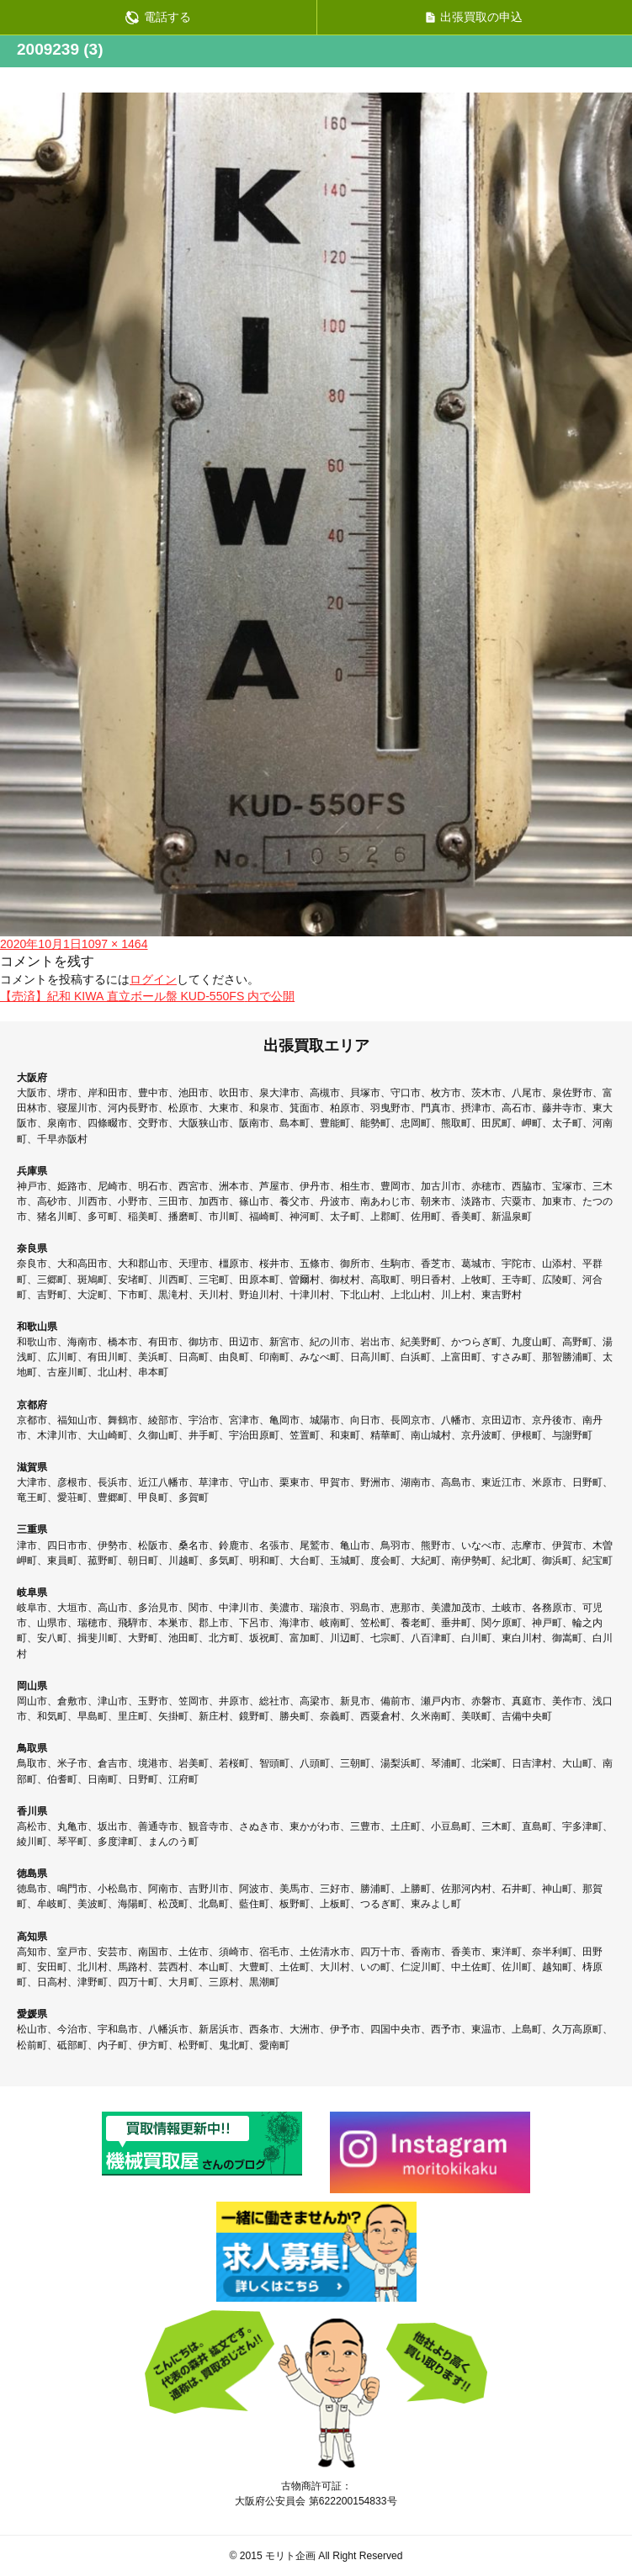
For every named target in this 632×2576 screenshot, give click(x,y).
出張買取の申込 (474, 17)
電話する (158, 17)
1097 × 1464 (115, 944)
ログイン (153, 979)
